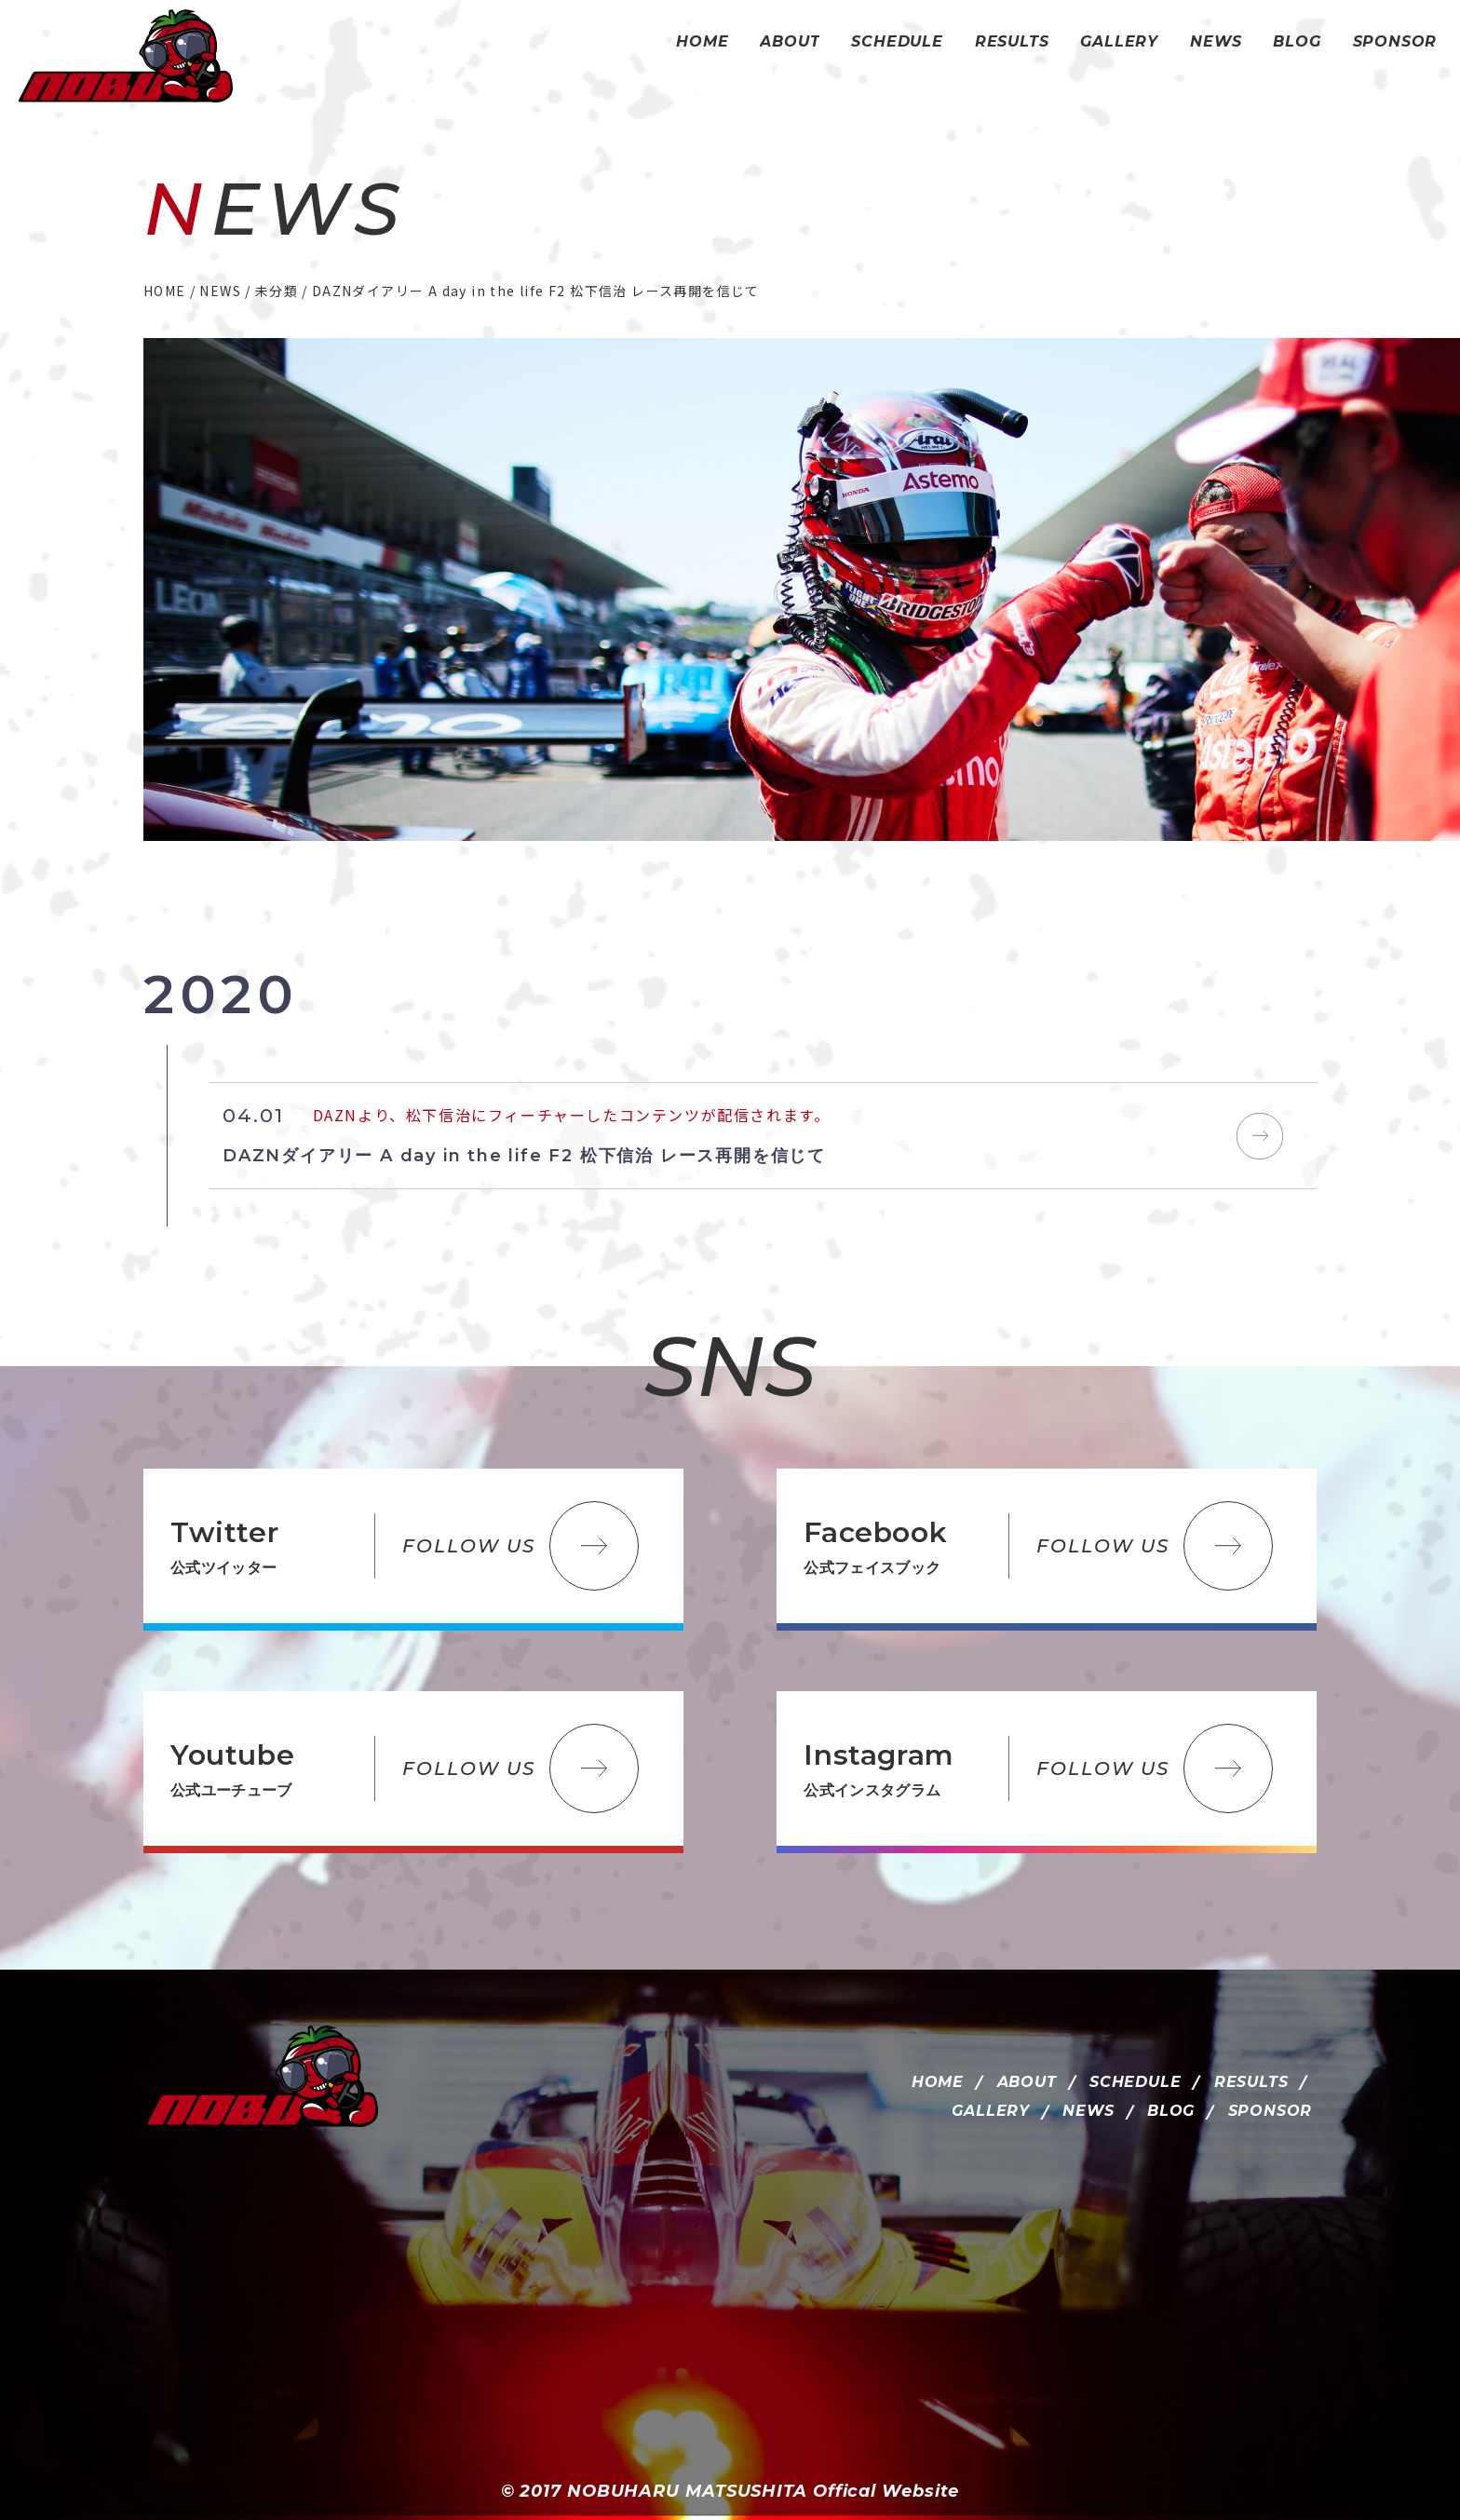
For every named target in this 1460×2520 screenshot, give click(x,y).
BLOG (1171, 2111)
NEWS (1088, 2111)
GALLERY (991, 2111)
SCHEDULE (1135, 2082)
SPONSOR (1270, 2111)
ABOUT (1027, 2082)
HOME (938, 2082)
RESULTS (1251, 2082)
